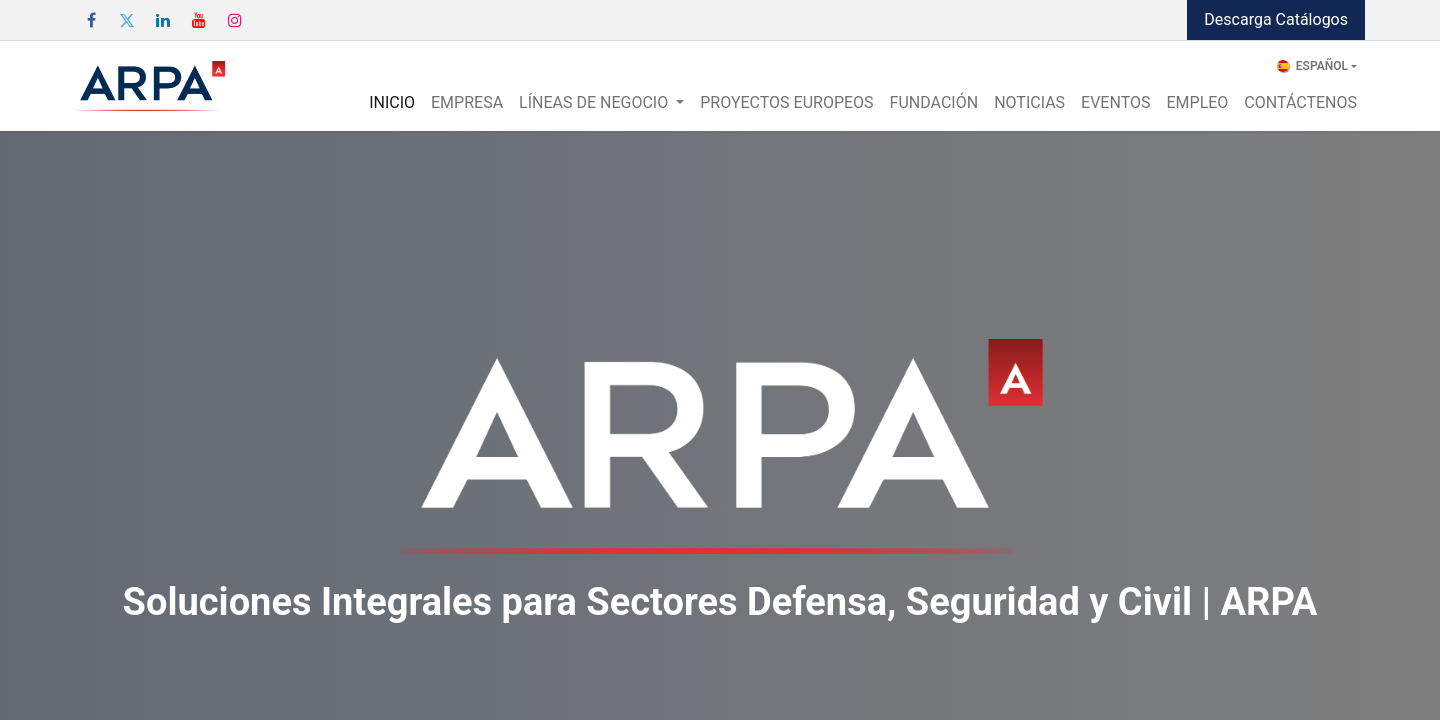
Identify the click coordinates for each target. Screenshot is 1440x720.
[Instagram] (235, 20)
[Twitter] (127, 20)
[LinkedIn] (163, 20)
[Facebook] (91, 20)
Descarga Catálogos (1276, 19)
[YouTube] (199, 20)
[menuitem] (392, 103)
